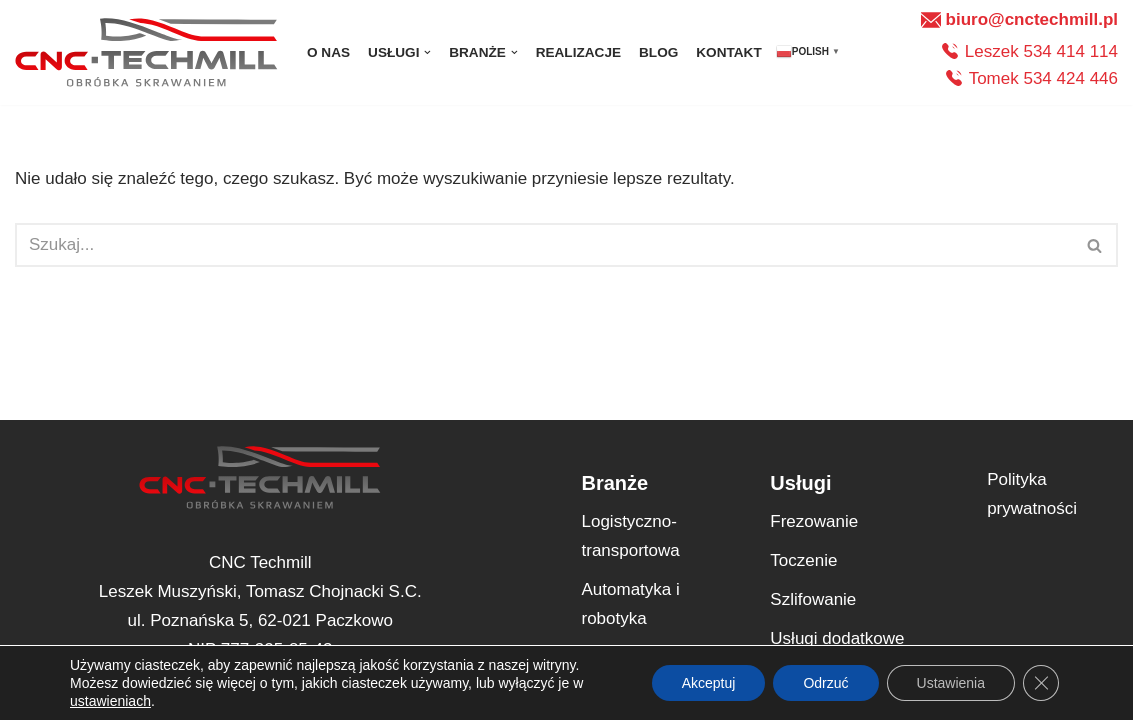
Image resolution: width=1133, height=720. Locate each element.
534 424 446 (1070, 78)
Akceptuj (709, 683)
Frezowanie (814, 521)
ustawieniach (110, 701)
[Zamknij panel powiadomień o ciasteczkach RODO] (1041, 683)
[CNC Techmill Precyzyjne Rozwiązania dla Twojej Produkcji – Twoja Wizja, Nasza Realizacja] (146, 52)
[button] (427, 52)
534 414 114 (1070, 51)
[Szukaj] (544, 245)
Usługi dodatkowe (837, 638)
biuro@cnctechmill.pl (1032, 19)
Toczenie (803, 560)
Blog (658, 52)
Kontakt (728, 52)
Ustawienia (951, 683)
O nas (328, 52)
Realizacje (578, 52)
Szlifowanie (813, 599)
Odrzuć (825, 683)
